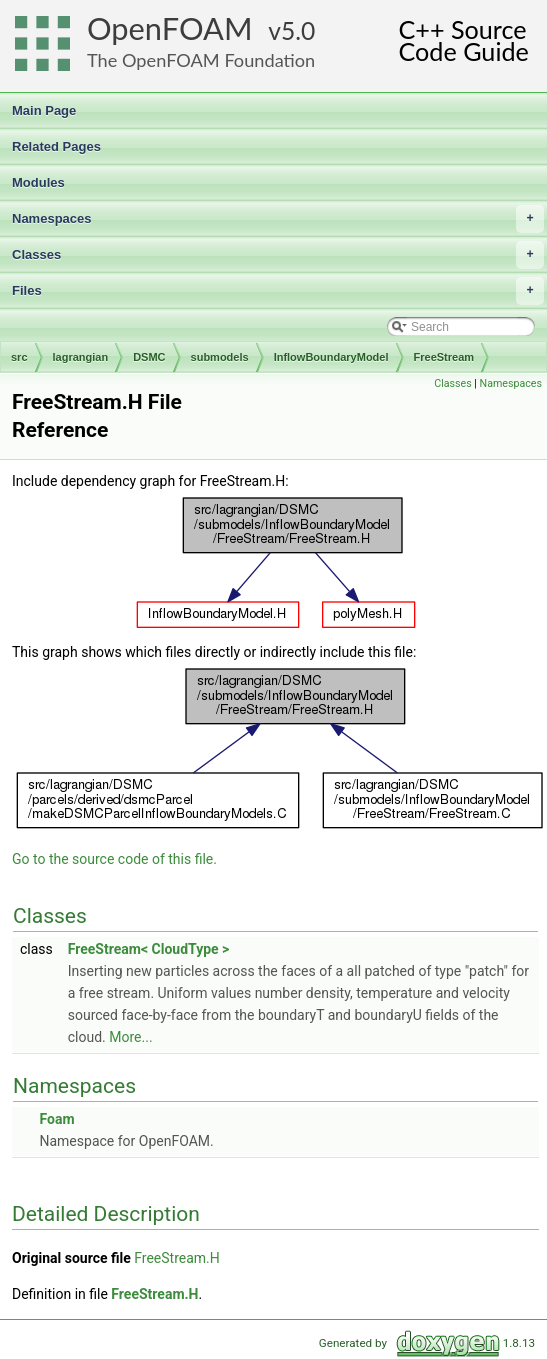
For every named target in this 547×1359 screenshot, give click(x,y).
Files (278, 291)
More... (130, 1037)
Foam (56, 1119)
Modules (38, 182)
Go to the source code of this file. (114, 859)
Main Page (44, 110)
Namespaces (278, 219)
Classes (278, 255)
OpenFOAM (170, 28)
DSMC (149, 357)
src (19, 357)
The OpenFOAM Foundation (201, 60)
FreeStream (444, 357)
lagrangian (81, 357)
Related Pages (56, 146)
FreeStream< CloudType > (149, 949)
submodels (220, 357)
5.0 (298, 30)
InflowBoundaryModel (331, 357)
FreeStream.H (177, 1258)
